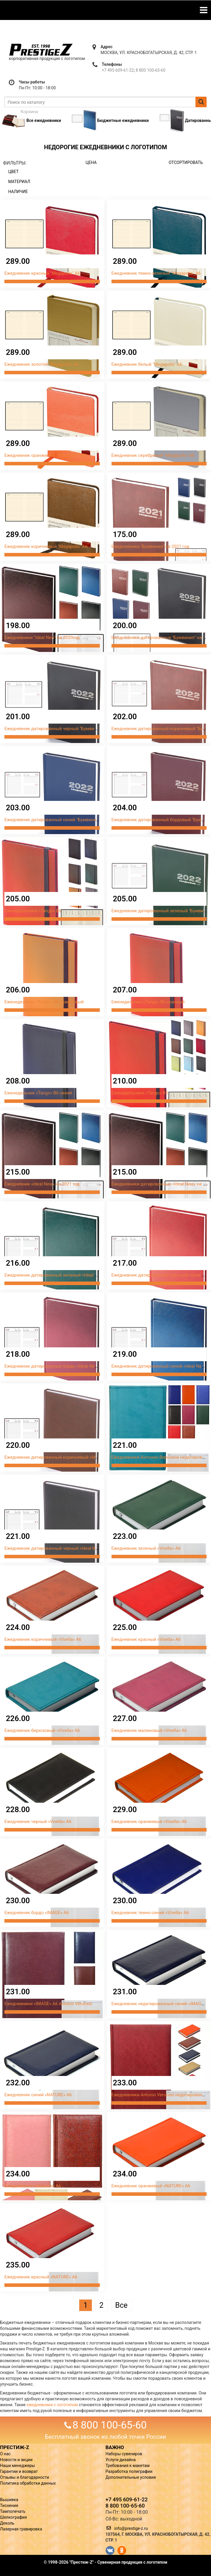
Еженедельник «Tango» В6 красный (148, 1001)
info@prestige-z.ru (131, 2528)
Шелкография (13, 2517)
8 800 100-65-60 (150, 70)
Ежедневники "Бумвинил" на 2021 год (150, 546)
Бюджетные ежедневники (110, 120)
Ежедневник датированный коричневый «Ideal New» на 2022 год (71, 1457)
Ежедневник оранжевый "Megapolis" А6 (45, 455)
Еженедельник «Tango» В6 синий (38, 1093)
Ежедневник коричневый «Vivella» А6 (42, 1639)
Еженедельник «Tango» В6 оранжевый (44, 1001)
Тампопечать (13, 2511)
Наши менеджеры (17, 2465)
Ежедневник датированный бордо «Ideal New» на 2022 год (64, 1366)
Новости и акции (16, 2459)
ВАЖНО (115, 2447)
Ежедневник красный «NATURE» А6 (40, 2277)
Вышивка (9, 2499)
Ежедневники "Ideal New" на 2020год (42, 637)
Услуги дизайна (121, 2459)
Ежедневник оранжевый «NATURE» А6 (151, 2185)
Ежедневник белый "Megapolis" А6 (147, 364)
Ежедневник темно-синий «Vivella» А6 (150, 1912)
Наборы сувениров (124, 2453)
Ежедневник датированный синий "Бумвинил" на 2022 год (64, 819)
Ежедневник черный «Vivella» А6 (37, 1821)
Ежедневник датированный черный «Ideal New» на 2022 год (66, 1548)
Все (121, 2305)
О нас (5, 2453)
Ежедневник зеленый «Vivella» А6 (146, 1548)
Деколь (7, 2523)
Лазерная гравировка (21, 2529)
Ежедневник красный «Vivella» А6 (146, 1639)
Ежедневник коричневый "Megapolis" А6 (45, 546)
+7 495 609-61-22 (118, 70)
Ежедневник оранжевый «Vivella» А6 (149, 1821)
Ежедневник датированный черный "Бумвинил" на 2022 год (66, 728)
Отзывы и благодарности (24, 2477)
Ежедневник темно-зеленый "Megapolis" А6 (156, 273)
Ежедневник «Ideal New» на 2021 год (42, 1184)
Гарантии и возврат (19, 2471)
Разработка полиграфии (129, 2471)
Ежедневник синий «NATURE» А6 (38, 2094)
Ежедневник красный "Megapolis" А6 (42, 273)
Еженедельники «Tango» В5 (140, 1093)
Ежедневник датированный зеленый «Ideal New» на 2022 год (67, 1275)
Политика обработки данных (28, 2483)
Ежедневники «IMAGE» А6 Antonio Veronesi (48, 2003)
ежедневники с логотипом (52, 2404)
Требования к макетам (128, 2465)
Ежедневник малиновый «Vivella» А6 (149, 1730)
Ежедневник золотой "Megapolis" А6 (41, 364)
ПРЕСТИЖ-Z (14, 2447)
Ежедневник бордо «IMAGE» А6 (36, 1912)
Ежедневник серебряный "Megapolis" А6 (153, 455)
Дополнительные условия (131, 2477)
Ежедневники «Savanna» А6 (32, 2185)
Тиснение (9, 2505)
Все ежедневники (30, 120)
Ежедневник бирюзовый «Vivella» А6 (42, 1730)
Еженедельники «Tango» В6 (32, 910)
